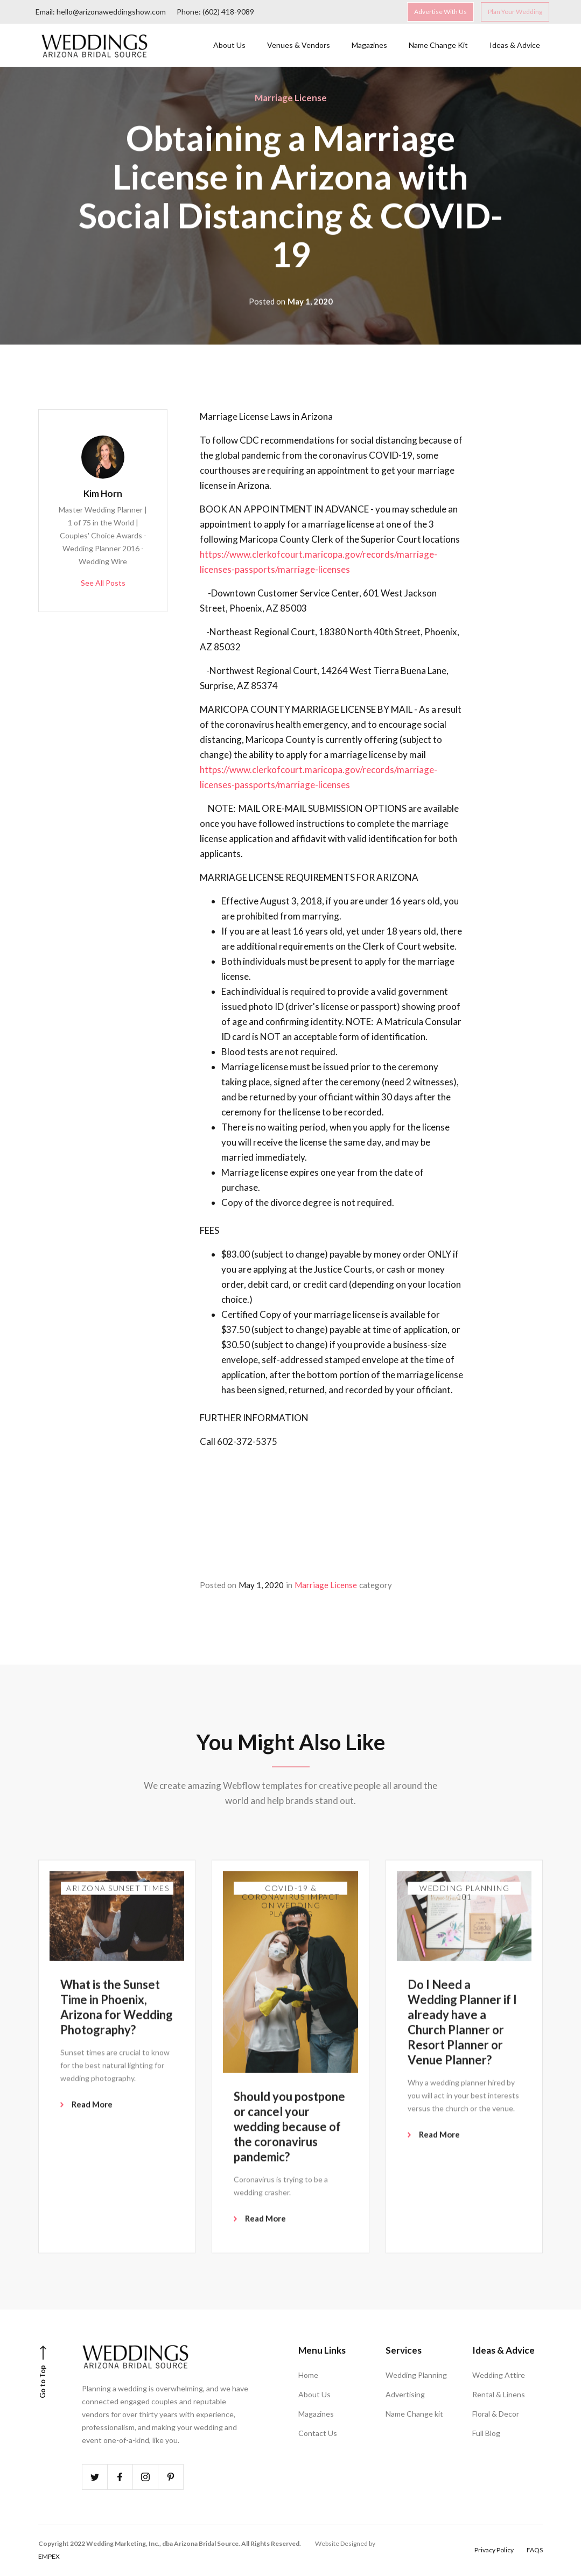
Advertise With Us (440, 11)
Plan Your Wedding (515, 11)
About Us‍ (229, 43)
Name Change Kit (438, 43)
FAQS (535, 2550)
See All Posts (103, 582)
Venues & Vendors (298, 43)
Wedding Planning (416, 2375)
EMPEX (49, 2556)
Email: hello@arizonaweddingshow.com (101, 11)
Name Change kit (414, 2413)
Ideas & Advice (514, 43)
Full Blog (486, 2433)
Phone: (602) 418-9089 (215, 11)
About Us (314, 2394)
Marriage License (291, 98)
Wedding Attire (498, 2375)
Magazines (369, 43)
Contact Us (317, 2433)
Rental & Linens (498, 2394)
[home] (94, 44)
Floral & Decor (495, 2413)
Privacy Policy (494, 2550)
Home (308, 2375)
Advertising (405, 2394)
